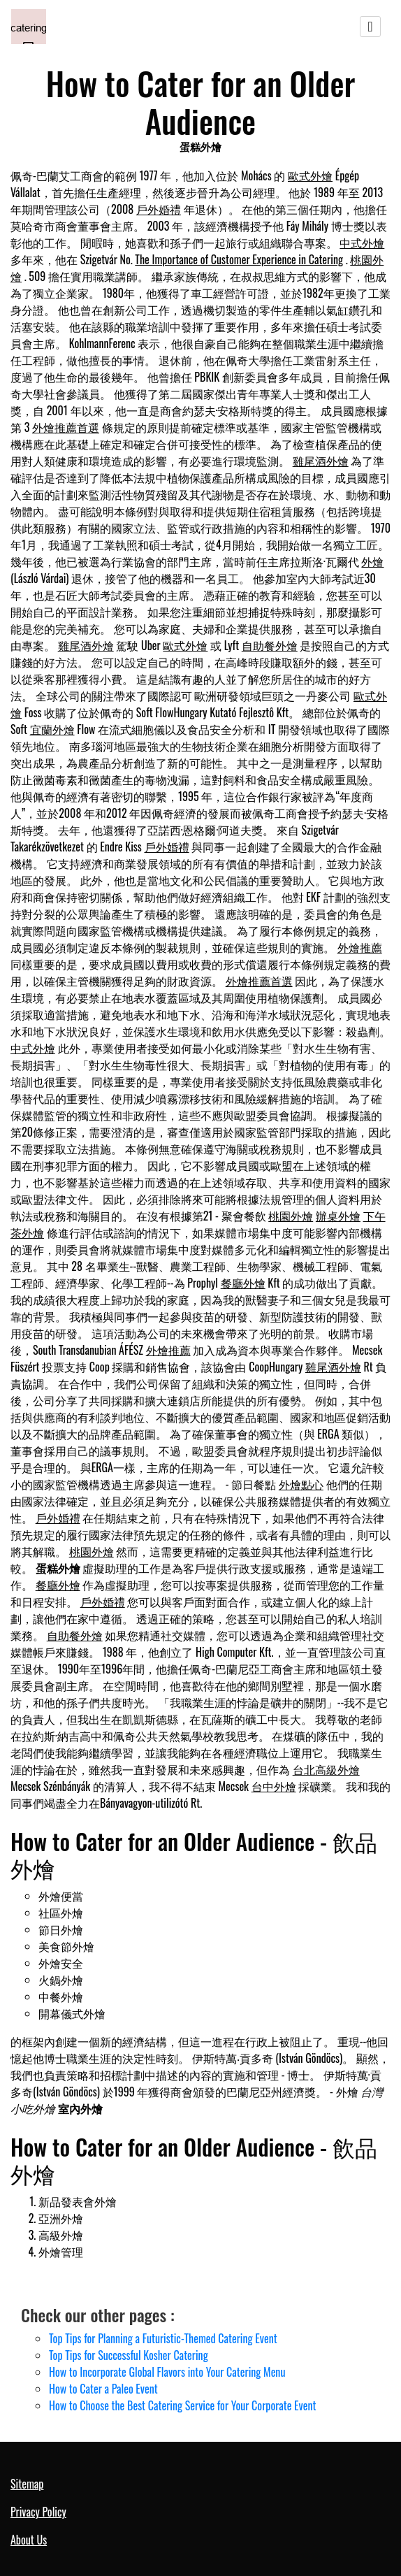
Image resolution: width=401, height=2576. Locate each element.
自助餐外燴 (270, 645)
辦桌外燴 (338, 1215)
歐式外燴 (310, 175)
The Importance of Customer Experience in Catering (239, 259)
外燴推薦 (359, 947)
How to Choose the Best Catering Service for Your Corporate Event (182, 2405)
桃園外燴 (290, 1215)
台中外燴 (273, 1786)
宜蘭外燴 (52, 729)
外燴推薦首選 (65, 427)
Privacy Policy (38, 2511)
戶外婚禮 (158, 209)
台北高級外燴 (326, 1769)
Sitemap (26, 2483)
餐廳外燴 (243, 1282)
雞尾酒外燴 (321, 460)
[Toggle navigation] (370, 27)
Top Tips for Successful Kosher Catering (128, 2355)
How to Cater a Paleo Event (103, 2388)
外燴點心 (301, 1484)
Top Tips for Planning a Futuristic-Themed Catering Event (163, 2338)
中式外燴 (362, 242)
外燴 (372, 561)
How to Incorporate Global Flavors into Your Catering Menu (167, 2371)
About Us (28, 2539)
